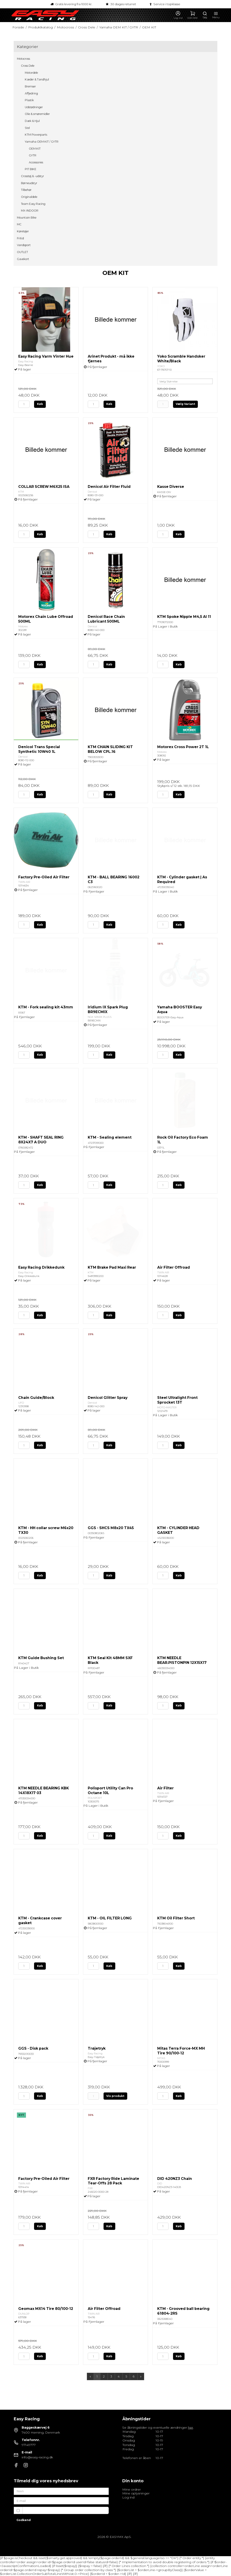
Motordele (31, 72)
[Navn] (61, 2491)
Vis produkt (115, 2096)
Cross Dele (27, 65)
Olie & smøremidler (37, 114)
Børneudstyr (29, 183)
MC (19, 224)
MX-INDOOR (29, 210)
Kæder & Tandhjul (37, 79)
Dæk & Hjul (32, 121)
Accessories (36, 162)
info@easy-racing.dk (37, 2457)
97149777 (29, 2445)
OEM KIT (35, 148)
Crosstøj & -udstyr (32, 176)
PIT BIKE (30, 169)
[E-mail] (61, 2500)
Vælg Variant (185, 404)
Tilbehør (26, 190)
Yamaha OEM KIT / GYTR (41, 141)
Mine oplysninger (136, 2493)
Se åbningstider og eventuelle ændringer (157, 2427)
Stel (27, 128)
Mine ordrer (131, 2489)
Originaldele (29, 197)
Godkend (23, 2520)
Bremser (30, 86)
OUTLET (22, 252)
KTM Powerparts (36, 134)
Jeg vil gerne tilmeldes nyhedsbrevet (56, 2510)
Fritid (20, 238)
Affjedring (31, 93)
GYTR (32, 155)
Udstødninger (34, 107)
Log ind (128, 2497)
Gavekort (23, 259)
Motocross (23, 58)
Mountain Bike (26, 217)
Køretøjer (23, 231)
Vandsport (24, 245)
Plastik (29, 100)
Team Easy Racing (33, 204)
